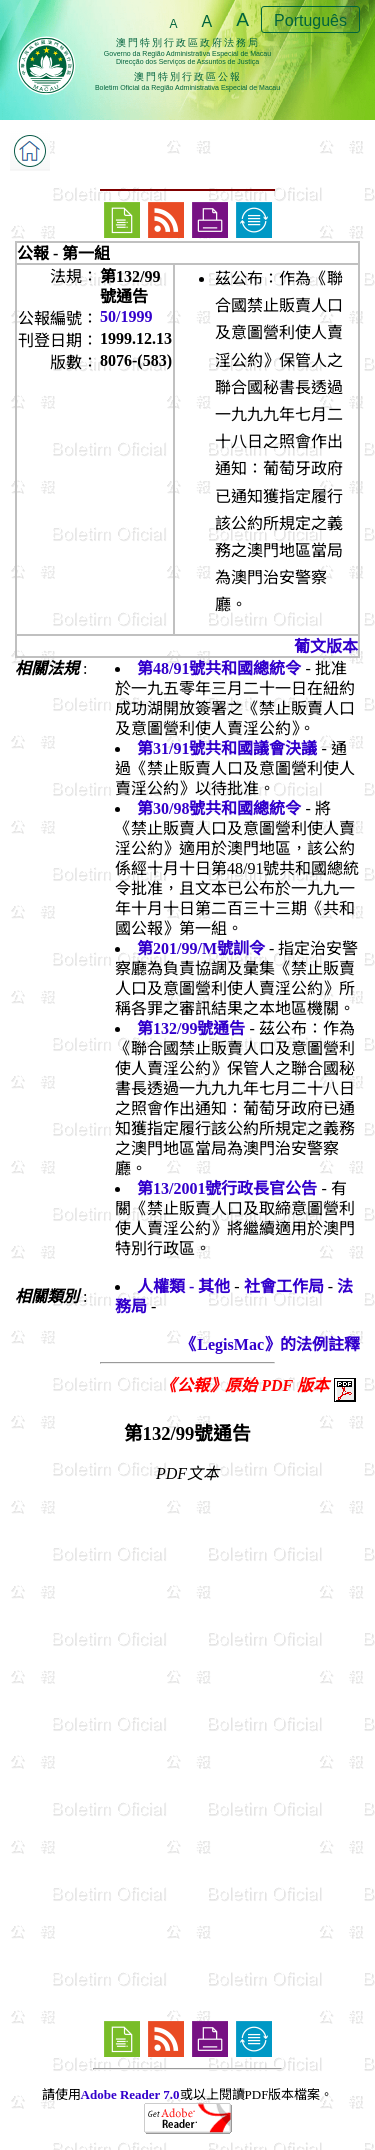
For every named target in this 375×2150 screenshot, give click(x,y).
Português (310, 20)
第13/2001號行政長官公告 (227, 1188)
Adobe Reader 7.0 (130, 2094)
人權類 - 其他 (183, 1286)
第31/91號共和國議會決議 (227, 748)
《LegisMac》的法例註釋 (270, 1344)
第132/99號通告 (191, 1028)
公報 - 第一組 (63, 253)
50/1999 (126, 316)
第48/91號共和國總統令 (219, 668)
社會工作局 (284, 1286)
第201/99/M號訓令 (201, 948)
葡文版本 (326, 646)
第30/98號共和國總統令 (219, 808)
